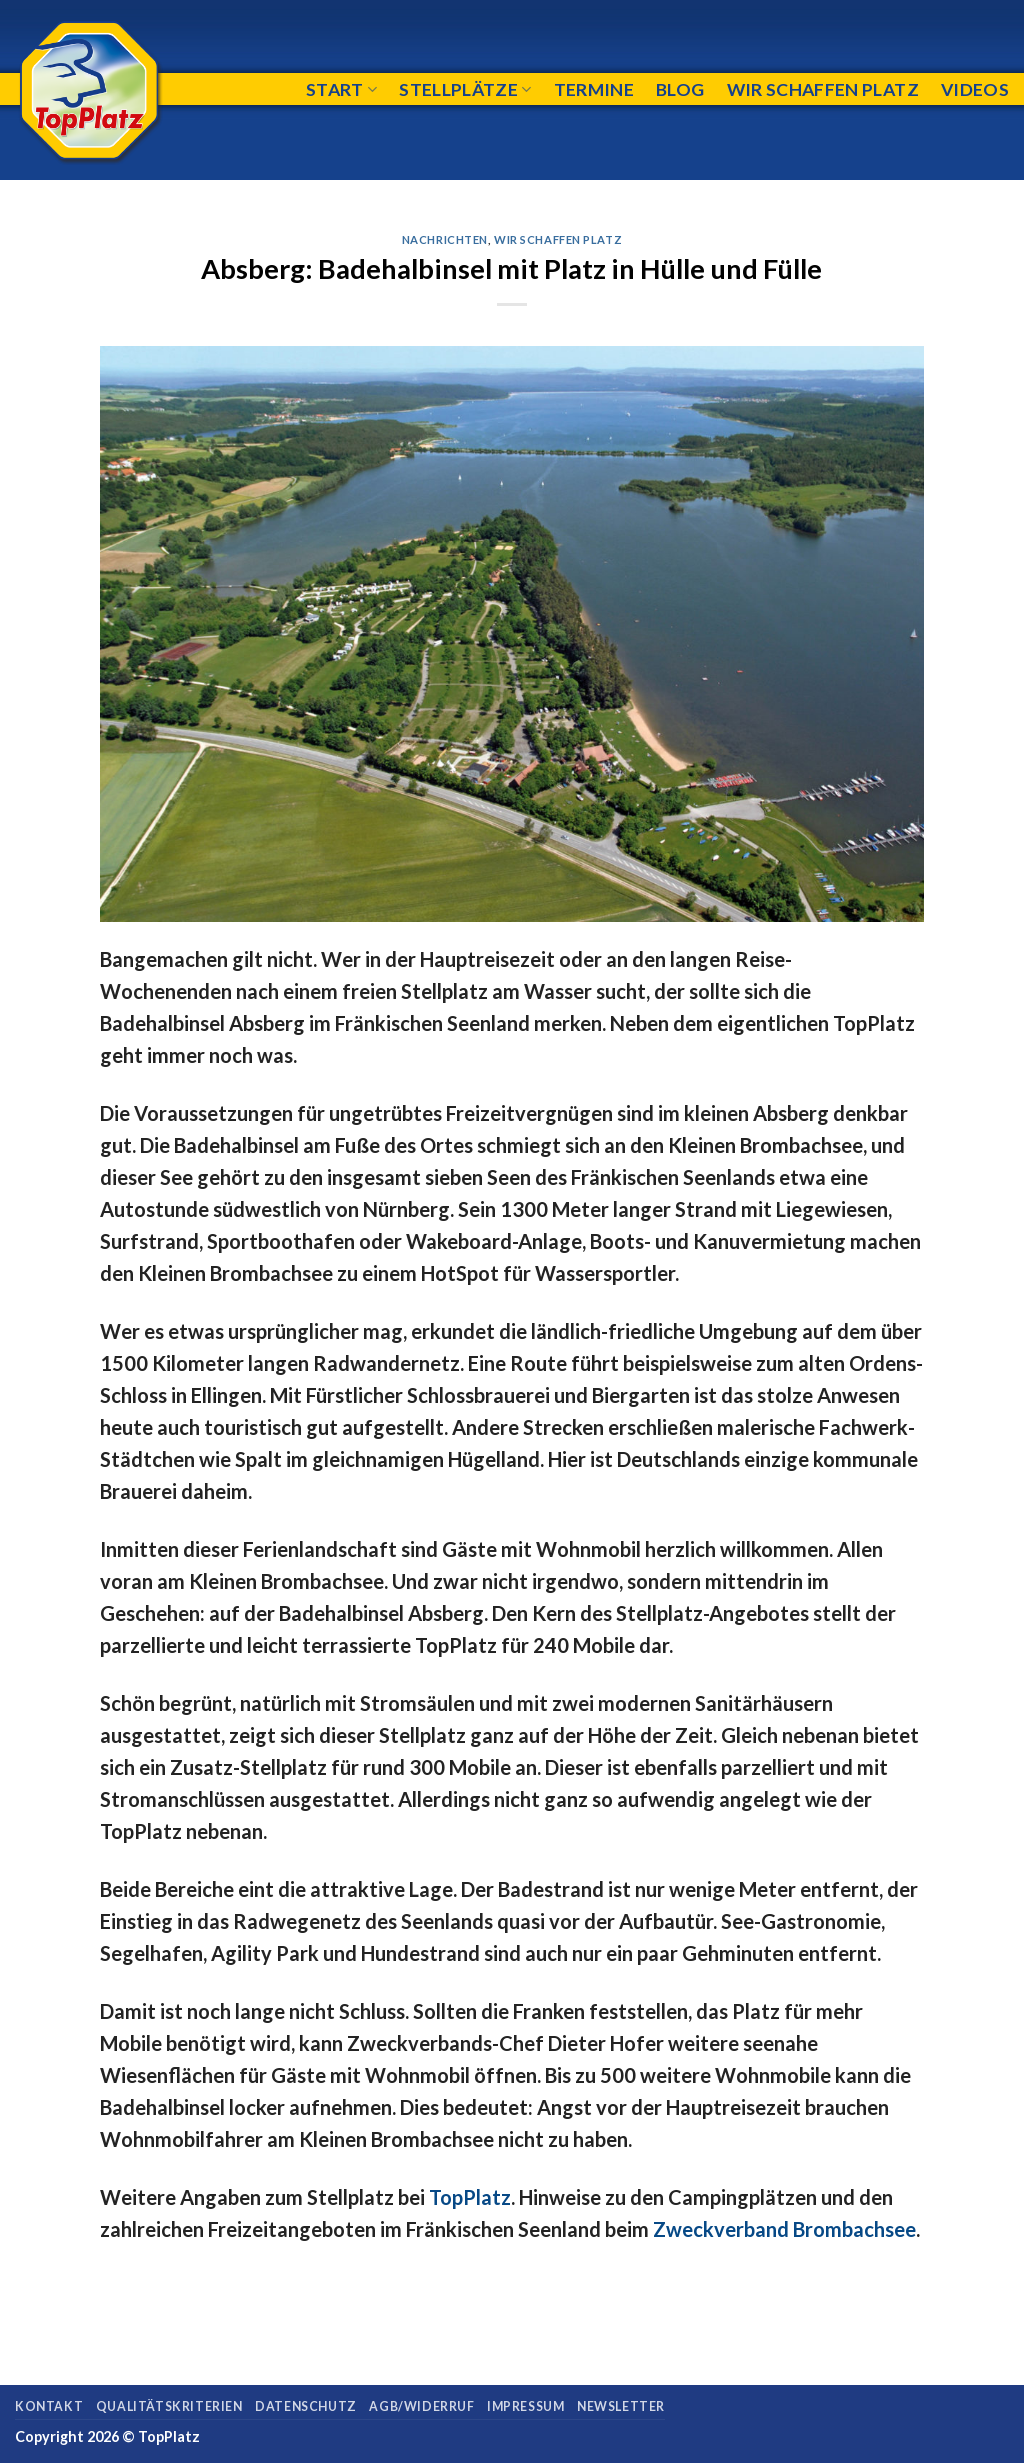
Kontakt (49, 2406)
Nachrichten (445, 239)
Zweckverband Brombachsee (784, 2229)
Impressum (526, 2406)
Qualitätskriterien (169, 2406)
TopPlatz (470, 2197)
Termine (594, 89)
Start (341, 89)
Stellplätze (465, 89)
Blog (680, 89)
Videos (975, 89)
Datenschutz (306, 2406)
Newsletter (621, 2406)
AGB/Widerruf (421, 2406)
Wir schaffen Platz (823, 89)
